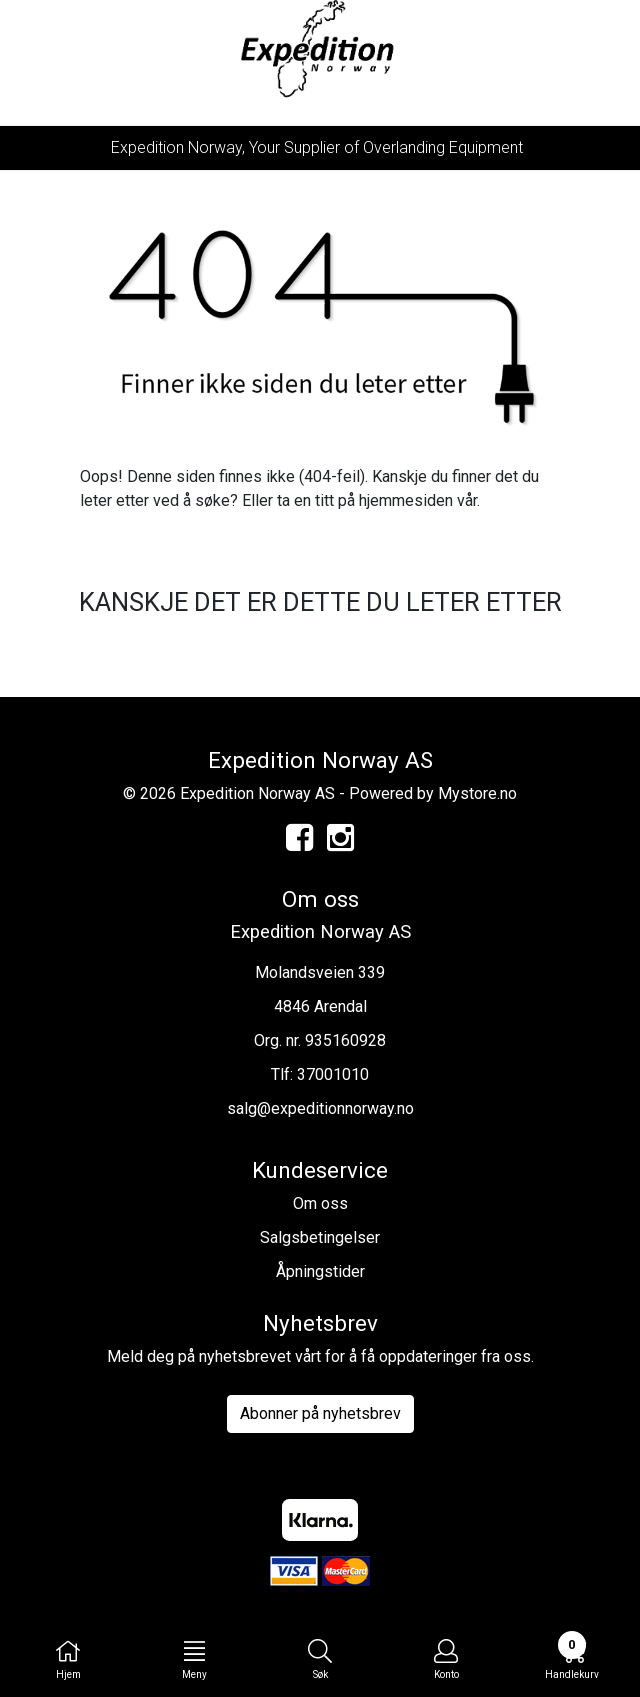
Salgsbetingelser (320, 1237)
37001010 (333, 1074)
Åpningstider (320, 1271)
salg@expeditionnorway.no (320, 1108)
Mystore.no (477, 793)
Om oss (320, 1203)
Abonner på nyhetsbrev (320, 1413)
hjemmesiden (406, 500)
